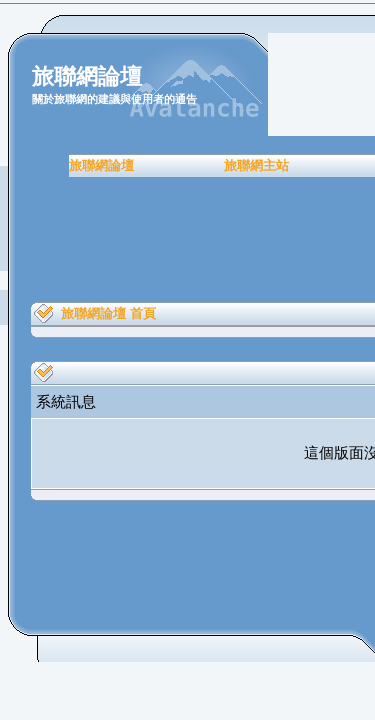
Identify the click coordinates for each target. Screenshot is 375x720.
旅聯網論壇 (50, 165)
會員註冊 (214, 165)
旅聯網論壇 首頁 (108, 313)
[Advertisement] (187, 240)
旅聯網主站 (135, 165)
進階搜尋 (226, 68)
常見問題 (281, 165)
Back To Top (216, 498)
